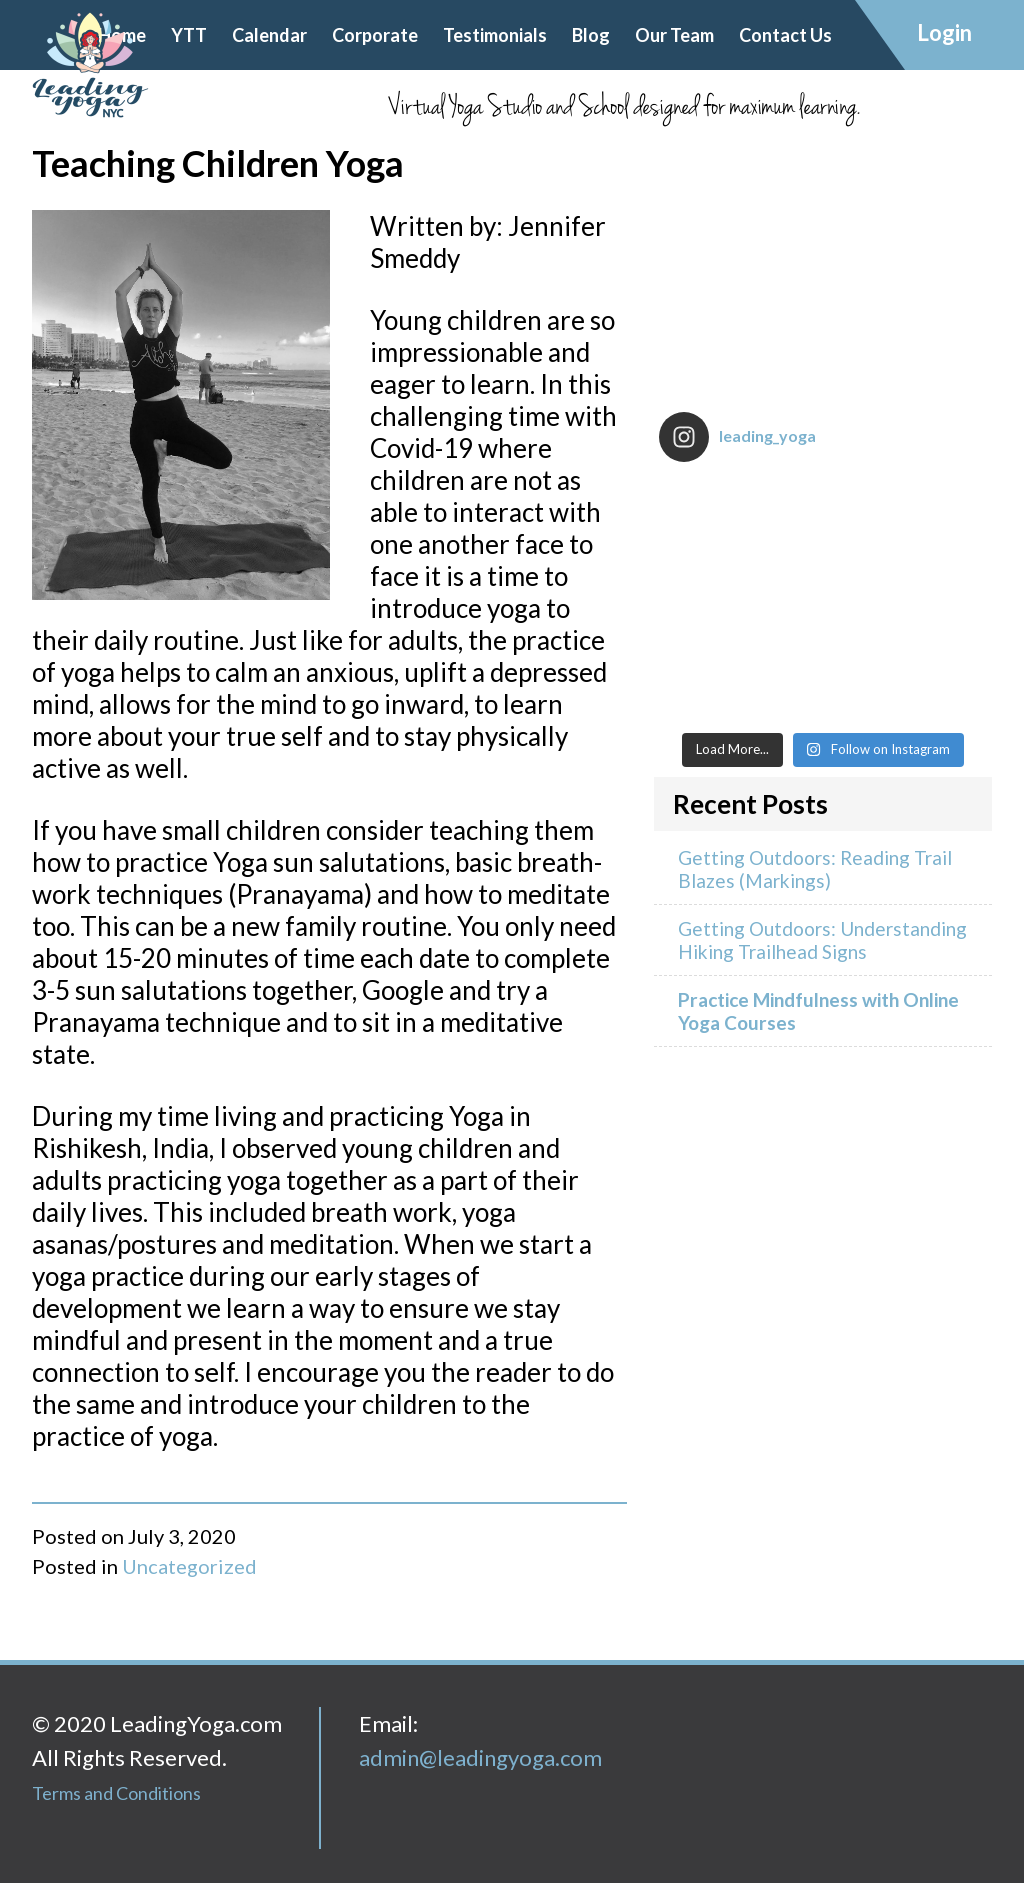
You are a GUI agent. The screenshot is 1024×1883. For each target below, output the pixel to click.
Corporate (375, 35)
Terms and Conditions (116, 1793)
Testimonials (495, 35)
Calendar (269, 35)
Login (944, 32)
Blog (591, 35)
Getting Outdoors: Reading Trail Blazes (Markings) (815, 869)
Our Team (674, 35)
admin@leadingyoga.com (480, 1757)
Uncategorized (189, 1566)
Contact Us (785, 35)
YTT (189, 35)
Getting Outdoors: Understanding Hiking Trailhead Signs (822, 940)
